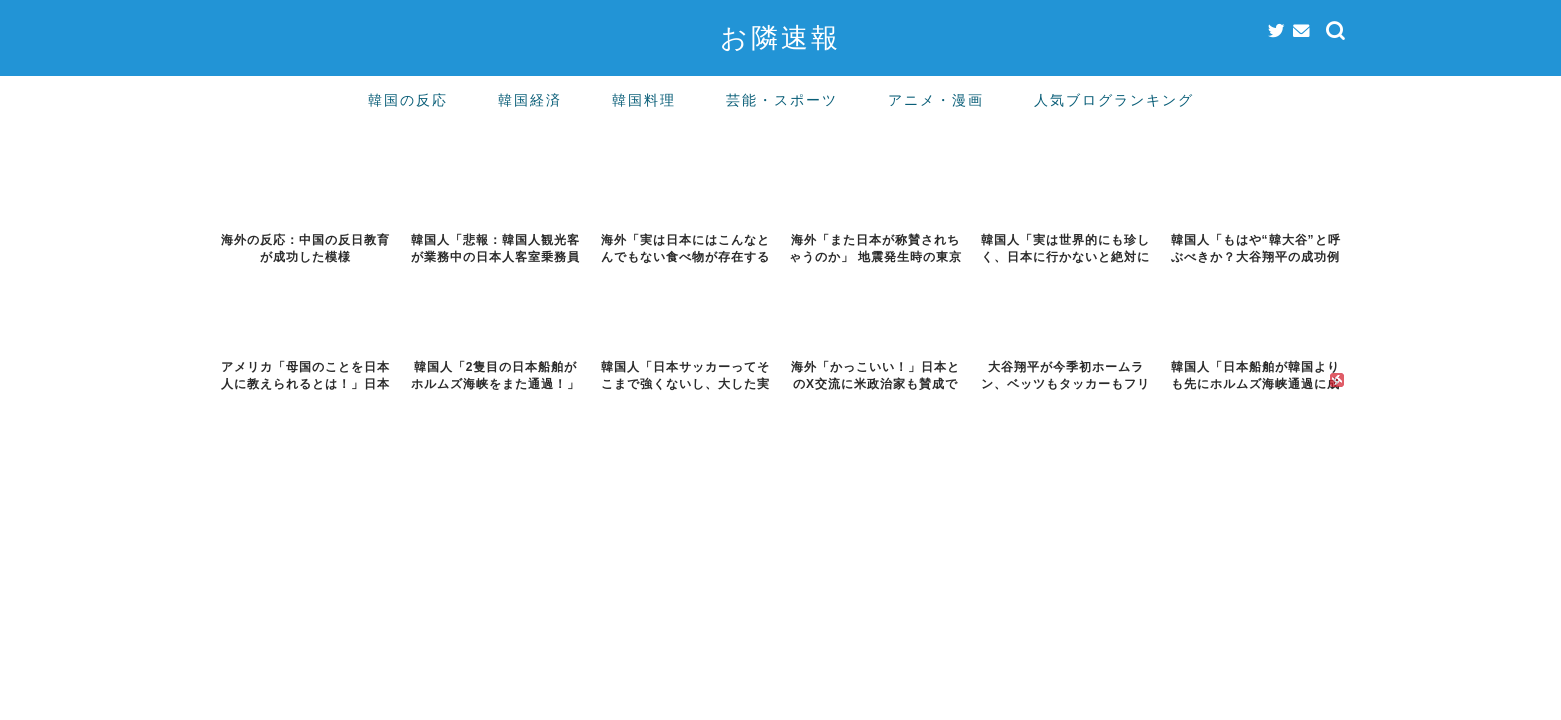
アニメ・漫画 (936, 100)
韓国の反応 (408, 100)
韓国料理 (644, 100)
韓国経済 (530, 100)
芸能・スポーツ (782, 100)
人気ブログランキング (1114, 100)
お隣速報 (780, 37)
